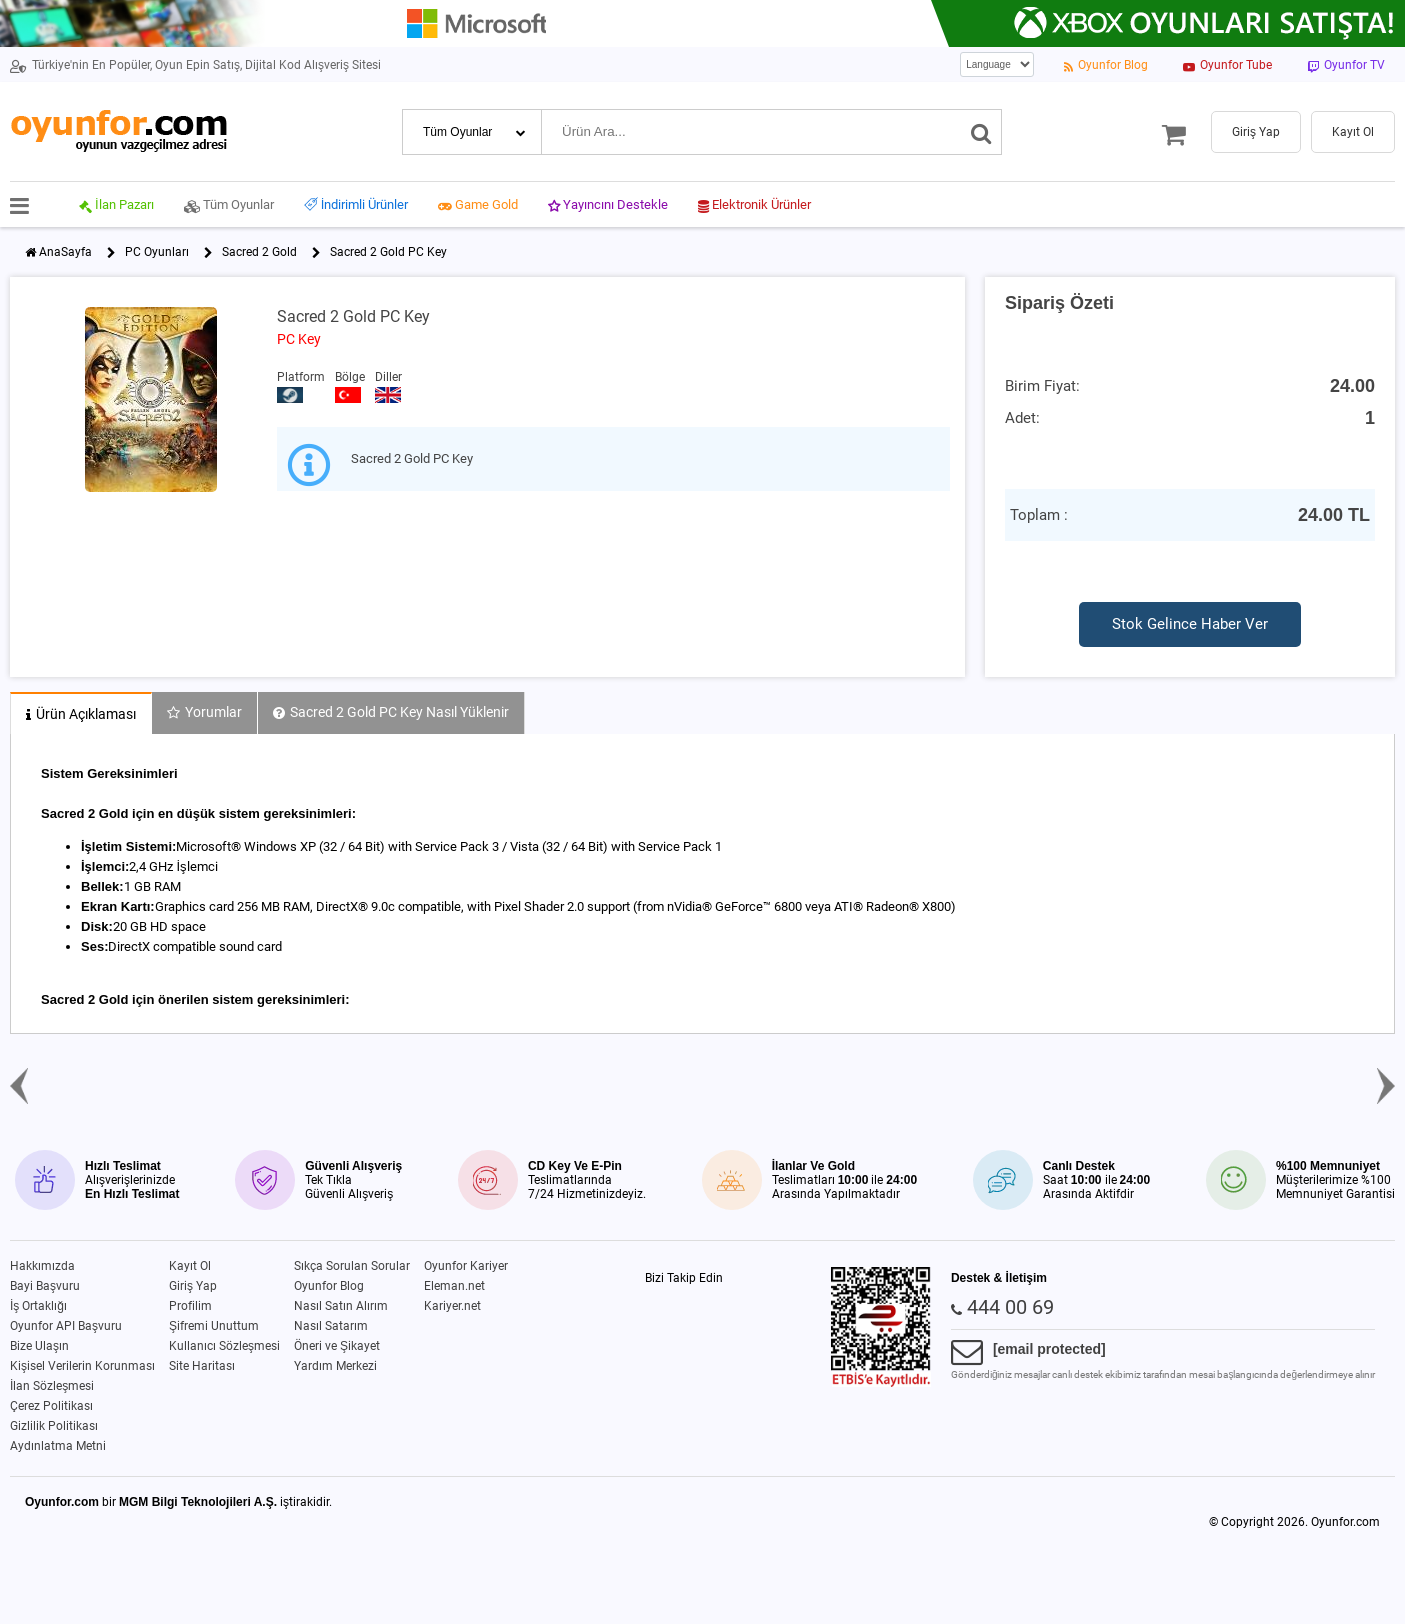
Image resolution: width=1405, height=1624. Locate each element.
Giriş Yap (193, 1286)
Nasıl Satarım (331, 1326)
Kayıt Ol (190, 1266)
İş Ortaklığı (38, 1306)
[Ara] (981, 132)
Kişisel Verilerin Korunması (82, 1366)
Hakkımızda (42, 1266)
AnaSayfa (65, 252)
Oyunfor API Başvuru (66, 1326)
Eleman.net (454, 1286)
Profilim (190, 1306)
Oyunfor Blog (329, 1286)
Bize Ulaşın (39, 1346)
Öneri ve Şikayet (337, 1346)
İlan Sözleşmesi (52, 1386)
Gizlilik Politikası (54, 1426)
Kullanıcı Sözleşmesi (224, 1346)
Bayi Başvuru (45, 1286)
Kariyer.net (452, 1306)
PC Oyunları (157, 252)
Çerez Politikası (51, 1406)
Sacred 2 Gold (259, 252)
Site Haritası (202, 1366)
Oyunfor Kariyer (466, 1266)
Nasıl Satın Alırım (341, 1306)
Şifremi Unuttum (214, 1326)
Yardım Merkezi (335, 1366)
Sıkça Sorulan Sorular (352, 1266)
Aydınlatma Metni (58, 1446)
